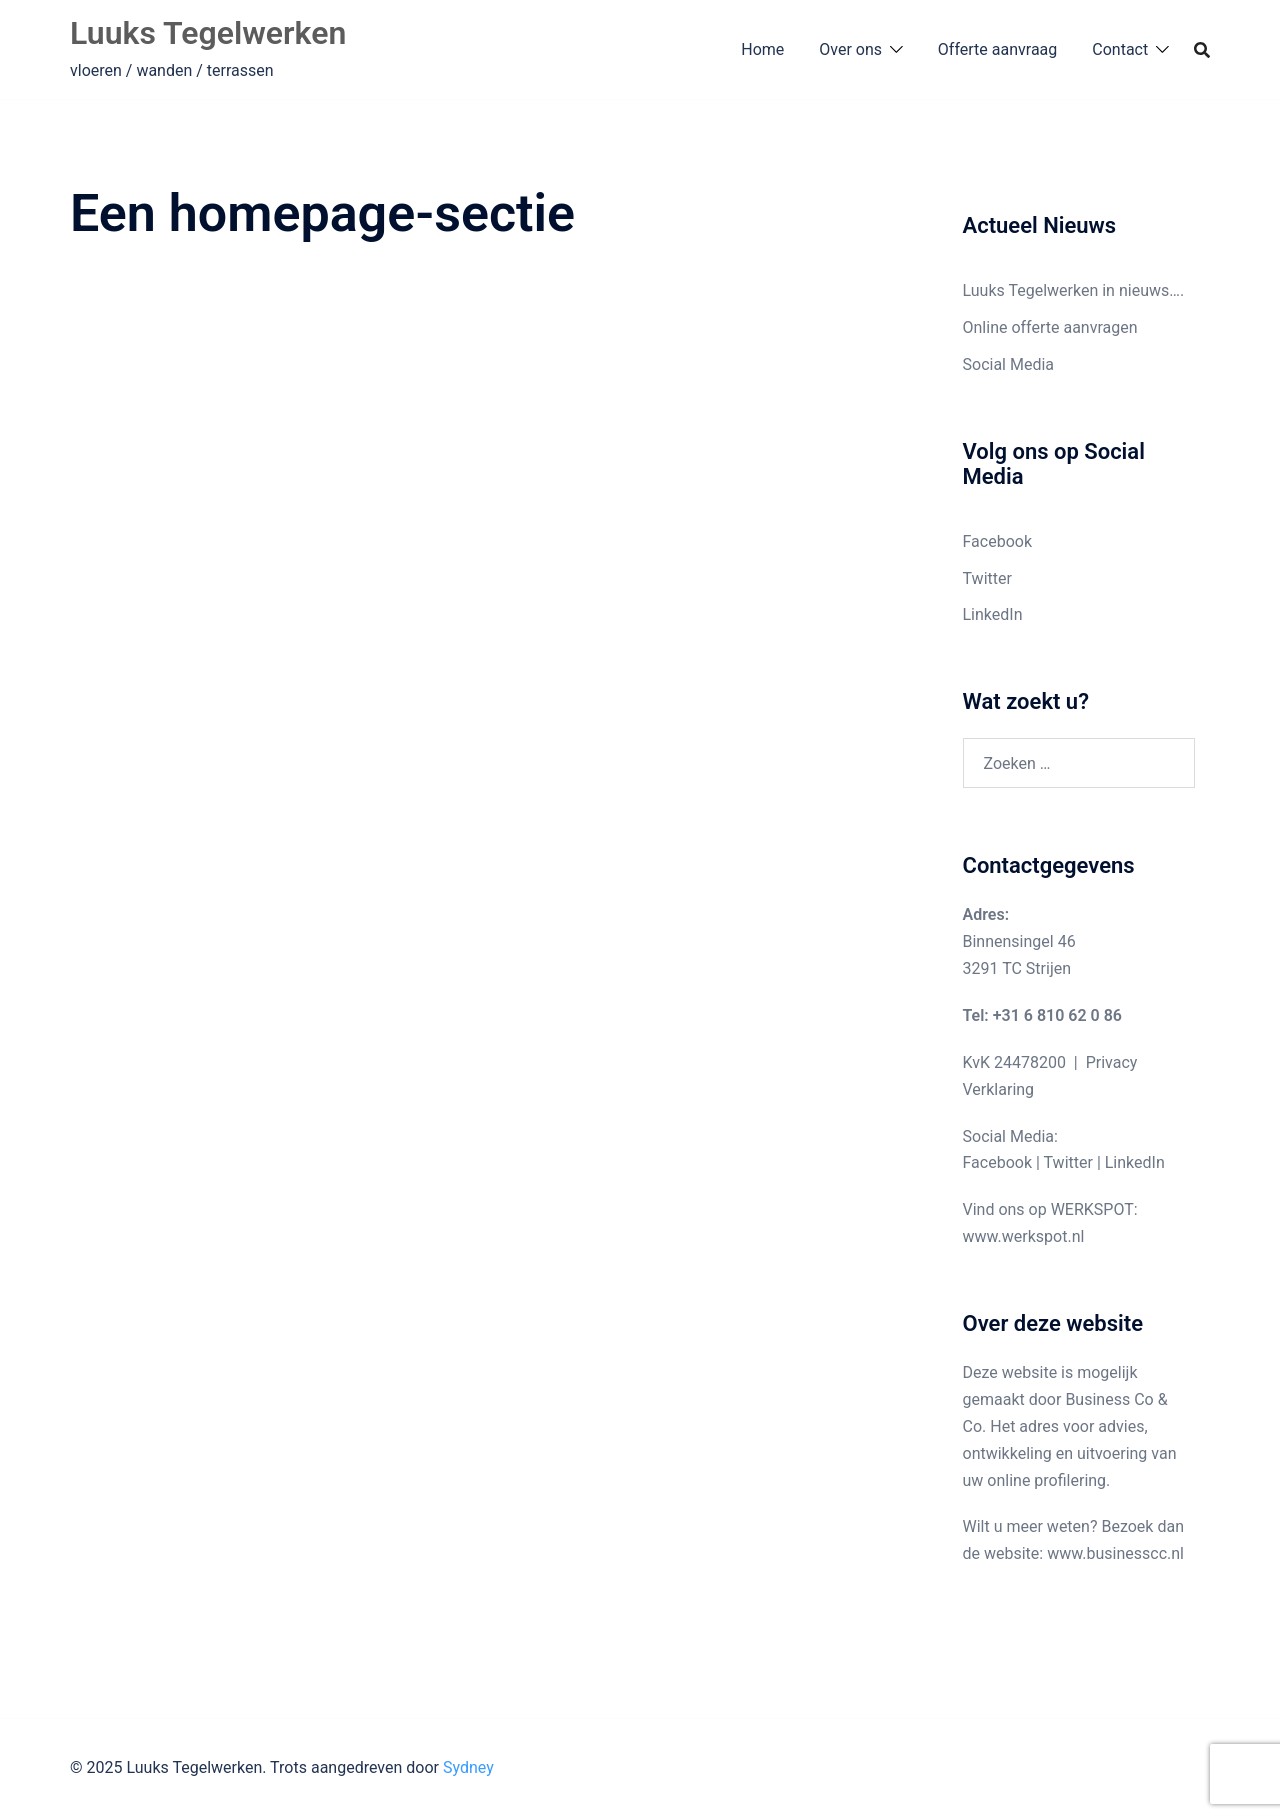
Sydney (468, 1767)
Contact (1120, 49)
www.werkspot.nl (1024, 1236)
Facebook (997, 541)
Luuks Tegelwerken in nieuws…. (1074, 290)
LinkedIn (993, 614)
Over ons (850, 49)
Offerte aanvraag (997, 49)
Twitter (987, 578)
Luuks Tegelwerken (208, 33)
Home (762, 49)
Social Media (1009, 364)
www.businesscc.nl (1115, 1553)
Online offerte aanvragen (1050, 327)
